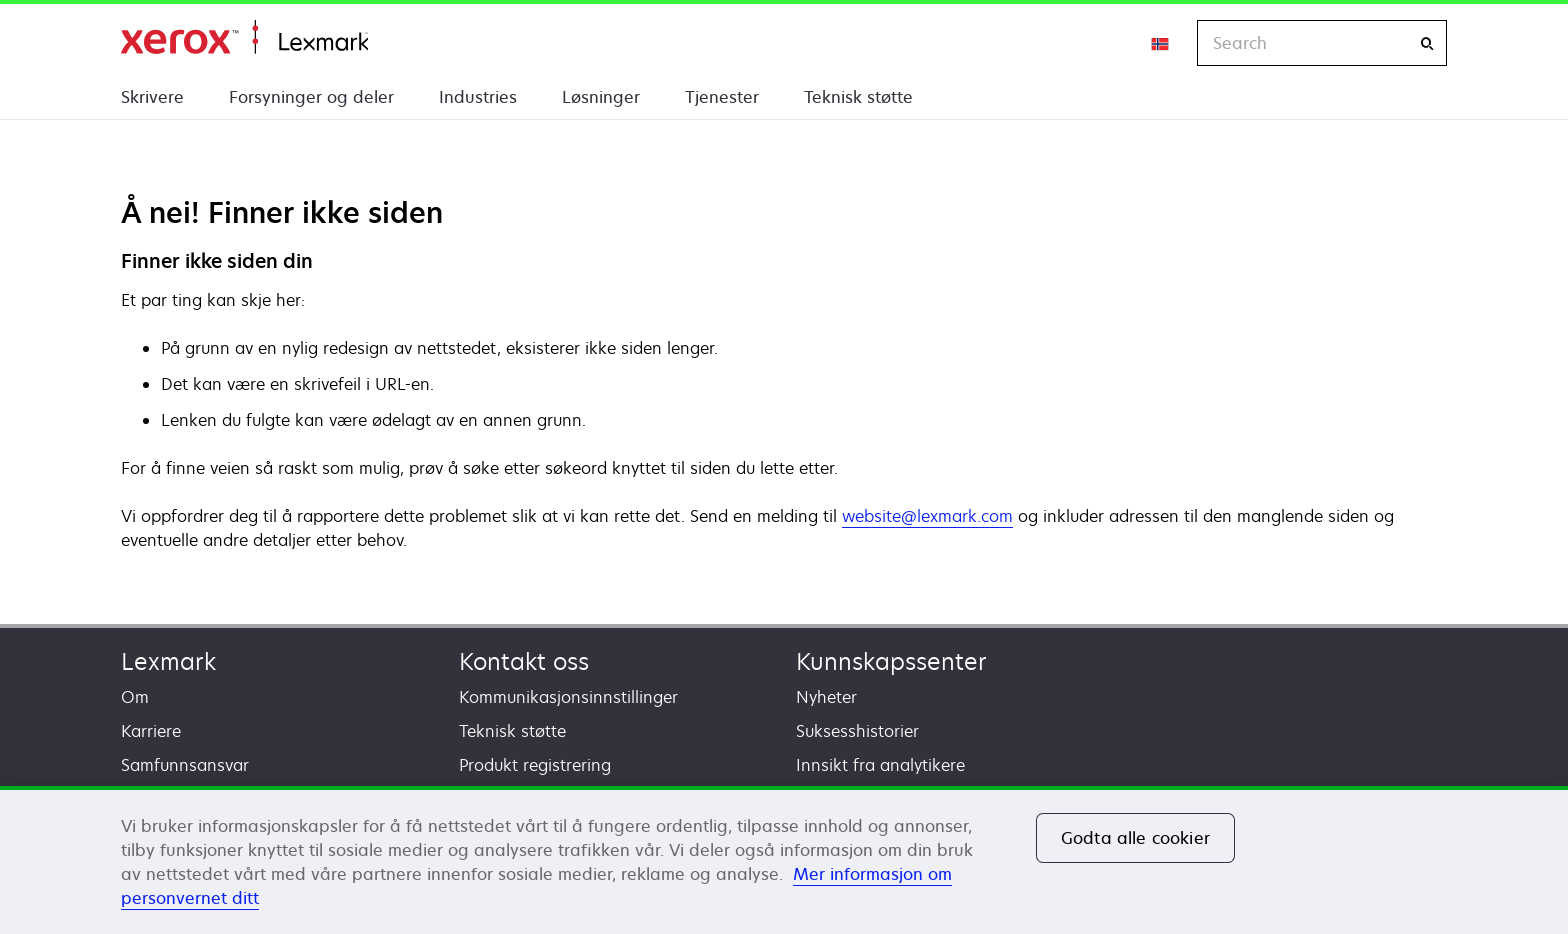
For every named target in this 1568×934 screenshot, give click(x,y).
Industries (478, 97)
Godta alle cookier (1135, 838)
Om (135, 697)
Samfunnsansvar (185, 765)
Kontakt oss (524, 661)
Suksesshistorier (857, 731)
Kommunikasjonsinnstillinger (568, 697)
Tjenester (722, 97)
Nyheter (826, 697)
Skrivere (152, 97)
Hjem (244, 37)
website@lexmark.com (927, 516)
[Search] (1427, 43)
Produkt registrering (535, 765)
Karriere (151, 731)
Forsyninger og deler (311, 97)
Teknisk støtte (858, 97)
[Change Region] (1161, 43)
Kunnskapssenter (891, 661)
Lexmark (168, 661)
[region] (784, 860)
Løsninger (601, 97)
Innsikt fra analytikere (880, 765)
